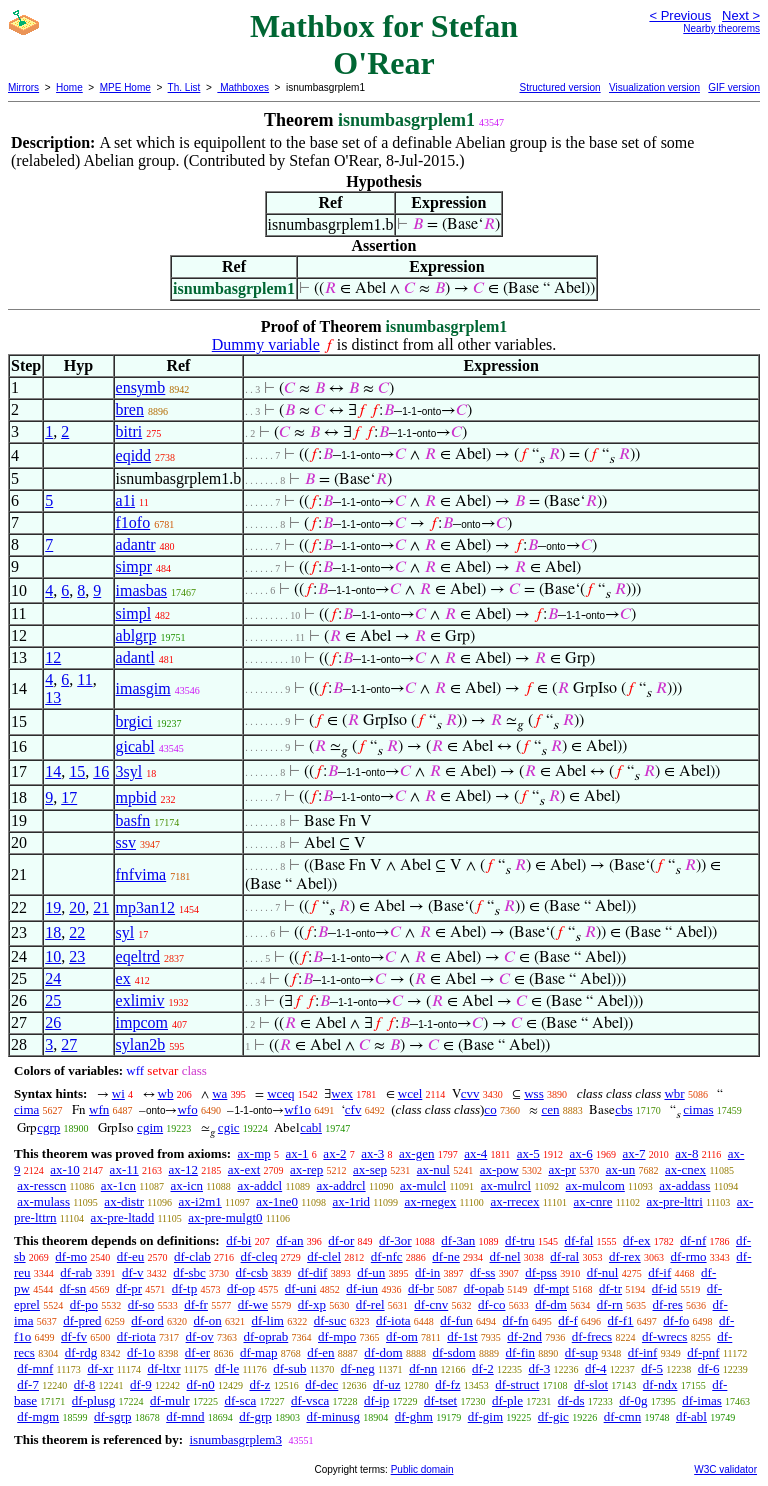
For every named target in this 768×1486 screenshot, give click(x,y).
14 (53, 771)
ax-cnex (685, 1169)
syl (125, 932)
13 (53, 697)
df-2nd (524, 1336)
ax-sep (370, 1169)
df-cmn (623, 1416)
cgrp (48, 1127)
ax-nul (433, 1169)
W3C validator (725, 1469)
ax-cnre (592, 1201)
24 (53, 978)
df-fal (578, 1240)
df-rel (370, 1304)
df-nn (423, 1368)
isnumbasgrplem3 (235, 1439)
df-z (259, 1384)
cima (26, 1109)
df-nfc (387, 1256)
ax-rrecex (514, 1201)
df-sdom (453, 1352)
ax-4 (475, 1153)
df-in (427, 1272)
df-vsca (310, 1400)
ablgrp (136, 635)
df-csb (252, 1272)
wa (219, 1093)
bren (130, 409)
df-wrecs (664, 1336)
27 (69, 1044)
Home (69, 87)
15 (77, 771)
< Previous (680, 15)
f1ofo (133, 522)
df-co (491, 1304)
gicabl (135, 746)
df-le (227, 1368)
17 (69, 797)
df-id (664, 1288)
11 (84, 679)
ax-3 (372, 1153)
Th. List (184, 87)
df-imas (702, 1400)
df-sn (73, 1288)
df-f (568, 1320)
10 (53, 956)
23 (77, 956)
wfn (99, 1109)
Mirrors (23, 87)
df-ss (482, 1272)
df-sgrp (113, 1416)
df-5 (652, 1368)
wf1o (297, 1109)
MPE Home (125, 87)
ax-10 (65, 1169)
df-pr (129, 1288)
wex (342, 1093)
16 (101, 771)
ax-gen (416, 1153)
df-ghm (414, 1416)
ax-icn (187, 1185)
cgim (150, 1127)
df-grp (255, 1416)
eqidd (134, 455)
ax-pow (499, 1169)
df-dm (551, 1304)
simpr (134, 566)
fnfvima (141, 874)
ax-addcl (259, 1185)
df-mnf (35, 1368)
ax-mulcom (595, 1185)
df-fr (196, 1304)
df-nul (603, 1272)
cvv (470, 1093)
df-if (659, 1272)
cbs (623, 1109)
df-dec (321, 1384)
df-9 (141, 1384)
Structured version (559, 87)
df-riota (136, 1336)
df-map (259, 1352)
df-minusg (332, 1416)
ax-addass (684, 1185)
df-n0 (201, 1384)
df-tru (520, 1240)
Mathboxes (243, 87)
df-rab (76, 1272)
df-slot (591, 1384)
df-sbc (189, 1272)
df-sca (240, 1400)
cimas (698, 1109)
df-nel (505, 1256)
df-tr (610, 1288)
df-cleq (259, 1256)
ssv (126, 842)
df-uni (301, 1288)
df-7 (28, 1384)
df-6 (709, 1368)
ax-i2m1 (199, 1201)
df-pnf (703, 1352)
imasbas (142, 590)
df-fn (516, 1320)
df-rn (610, 1304)
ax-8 (686, 1153)
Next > (741, 15)
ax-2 (334, 1153)
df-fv (74, 1336)
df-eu (130, 1256)
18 (53, 932)
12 (53, 657)
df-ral (564, 1256)
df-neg (358, 1368)
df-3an (458, 1240)
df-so (141, 1304)
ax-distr (124, 1201)
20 (77, 907)
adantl (135, 657)
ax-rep (306, 1169)
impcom (142, 1022)
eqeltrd (138, 956)
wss (534, 1093)
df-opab (484, 1288)
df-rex (625, 1256)
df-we (253, 1304)
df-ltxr (163, 1368)
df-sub (289, 1368)
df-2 (483, 1368)
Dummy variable (266, 344)
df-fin (520, 1352)
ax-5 (528, 1153)
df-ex (636, 1240)
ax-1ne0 (277, 1201)
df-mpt (551, 1288)
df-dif (313, 1272)
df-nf (693, 1240)
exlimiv (140, 1000)
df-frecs (592, 1336)
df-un (371, 1272)
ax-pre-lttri (674, 1201)
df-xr (100, 1368)
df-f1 (621, 1320)
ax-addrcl (341, 1185)
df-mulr (170, 1400)
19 (53, 907)
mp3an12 (146, 907)
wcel (410, 1093)
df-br (421, 1288)
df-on (208, 1320)
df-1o (141, 1352)
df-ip (376, 1400)
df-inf (643, 1352)
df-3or (395, 1240)
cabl (311, 1127)
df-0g (633, 1400)
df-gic (553, 1416)
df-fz (447, 1384)
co (490, 1109)
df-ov (200, 1336)
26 (53, 1022)
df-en (320, 1352)
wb (166, 1093)
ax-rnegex (430, 1201)
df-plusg (93, 1400)
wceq (280, 1093)
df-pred (82, 1320)
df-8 (85, 1384)
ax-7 (633, 1153)
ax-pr (561, 1169)
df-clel (324, 1256)
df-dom (383, 1352)
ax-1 (297, 1153)
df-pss (541, 1272)
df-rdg (81, 1352)
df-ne (445, 1256)
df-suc (330, 1320)
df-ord (147, 1320)
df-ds (571, 1400)
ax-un (621, 1169)
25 (53, 1000)
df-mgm (38, 1416)
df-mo (71, 1256)
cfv (353, 1109)
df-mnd (185, 1416)
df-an (289, 1240)
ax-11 (124, 1169)
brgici (134, 721)
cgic (229, 1127)
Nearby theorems (721, 28)
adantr (136, 544)
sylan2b (141, 1044)
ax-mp (254, 1153)
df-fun (456, 1320)
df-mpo (337, 1336)
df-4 (596, 1368)
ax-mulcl (423, 1185)
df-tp (184, 1288)
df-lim (267, 1320)
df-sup (581, 1352)
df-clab (192, 1256)
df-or (341, 1240)
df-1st (462, 1336)
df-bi (238, 1240)
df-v (133, 1272)
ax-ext (244, 1169)
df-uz (386, 1384)
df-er (197, 1352)
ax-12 (183, 1169)
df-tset (440, 1400)
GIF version (734, 87)
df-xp (312, 1304)
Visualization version (654, 87)
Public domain (422, 1469)
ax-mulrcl (506, 1185)
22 (77, 932)
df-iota (393, 1320)
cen (550, 1109)
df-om (402, 1336)
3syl (129, 771)
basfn (133, 820)
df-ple (507, 1400)
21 (101, 907)
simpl (134, 613)
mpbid (136, 797)
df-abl (691, 1416)
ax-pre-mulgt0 (225, 1217)
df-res (667, 1304)
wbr (674, 1093)
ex (123, 978)
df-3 (539, 1368)
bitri (129, 431)
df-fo (676, 1320)
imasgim (143, 688)
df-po (84, 1304)
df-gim (485, 1416)
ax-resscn (41, 1185)
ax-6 (581, 1153)
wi (118, 1093)
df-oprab (266, 1336)
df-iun (362, 1288)
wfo (187, 1109)
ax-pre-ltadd (123, 1217)
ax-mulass (43, 1201)
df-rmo (688, 1256)
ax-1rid (351, 1201)
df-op (241, 1288)
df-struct (517, 1384)
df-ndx (660, 1384)
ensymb (141, 387)
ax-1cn (118, 1185)
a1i (126, 500)
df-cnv (431, 1304)
